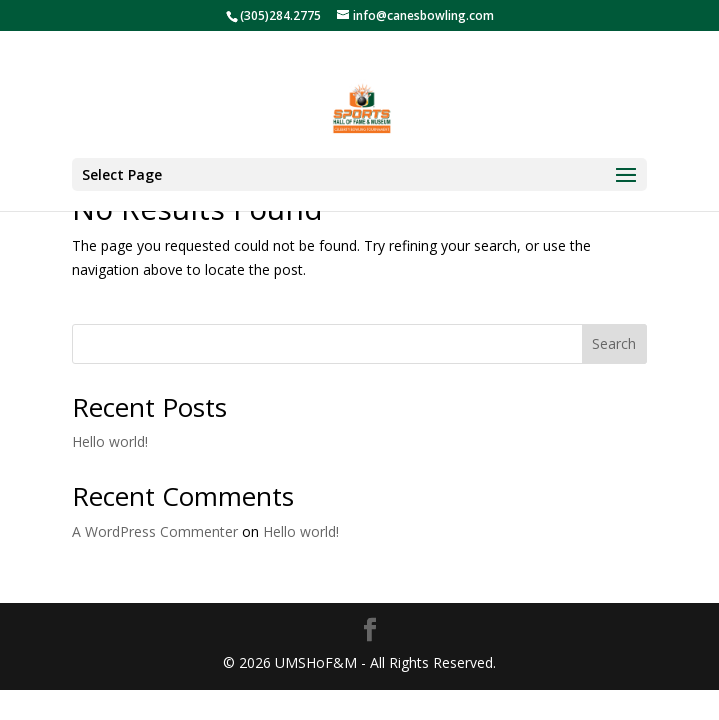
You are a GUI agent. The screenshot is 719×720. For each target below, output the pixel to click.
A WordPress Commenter (155, 531)
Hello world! (110, 441)
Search (614, 343)
